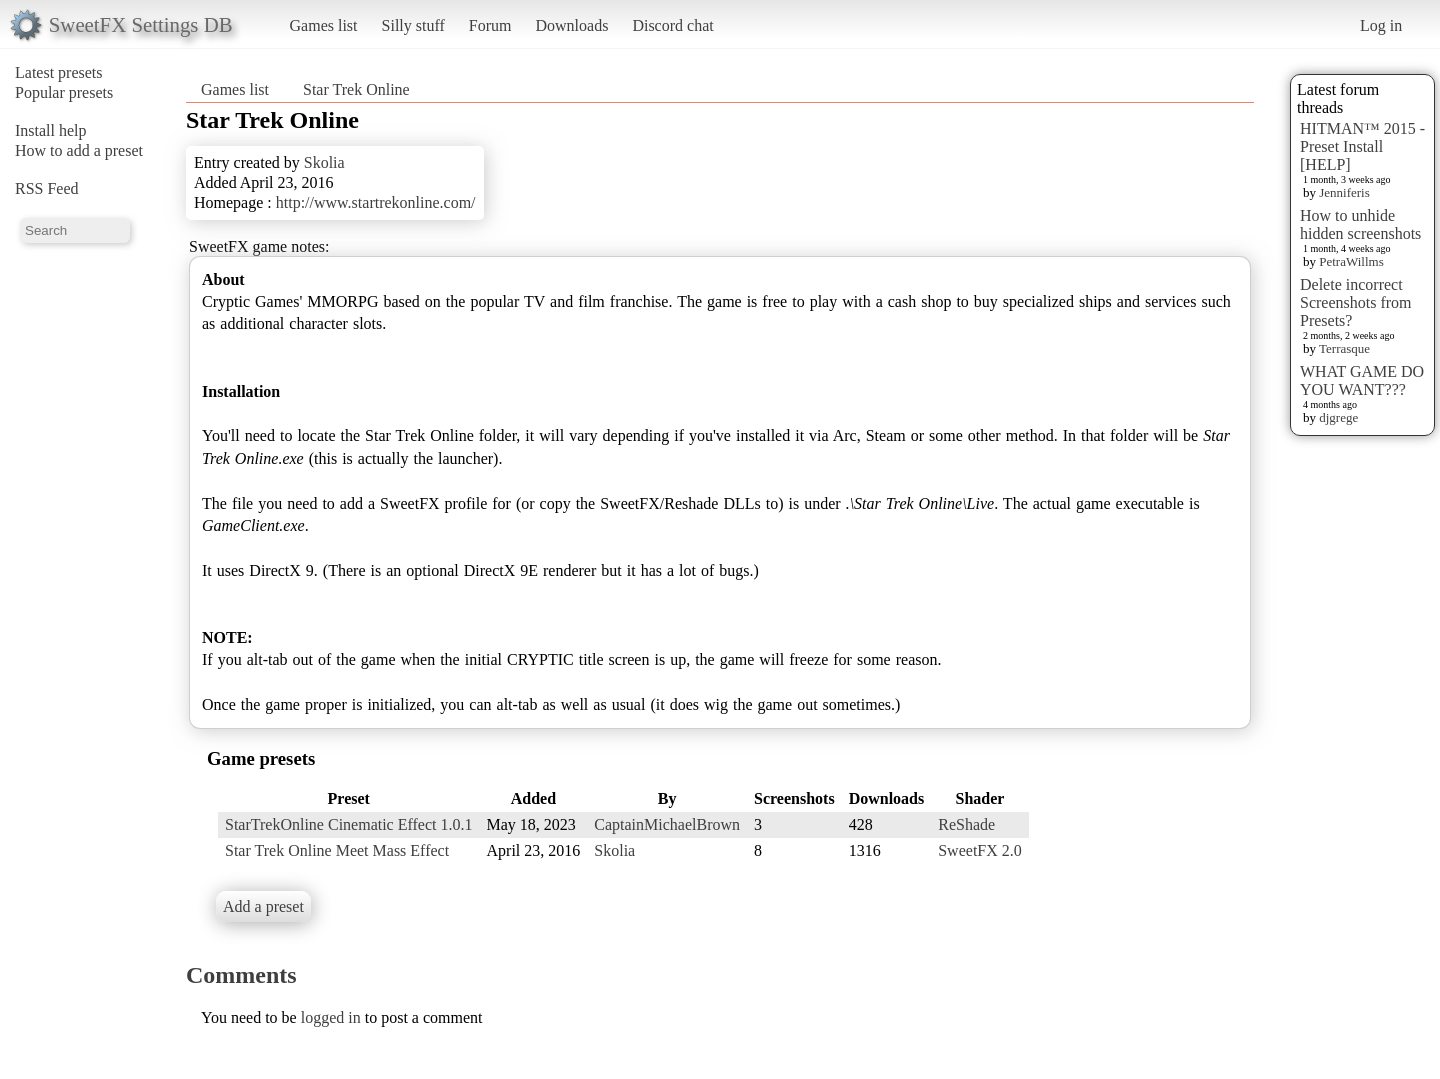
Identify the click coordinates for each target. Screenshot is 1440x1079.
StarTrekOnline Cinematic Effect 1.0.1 (349, 824)
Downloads (571, 25)
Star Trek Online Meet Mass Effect (337, 850)
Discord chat (672, 25)
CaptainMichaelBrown (667, 824)
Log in (1381, 25)
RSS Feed (47, 188)
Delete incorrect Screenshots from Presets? (1356, 302)
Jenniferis (1344, 192)
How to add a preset (79, 150)
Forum (490, 25)
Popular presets (64, 92)
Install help (51, 130)
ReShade (966, 824)
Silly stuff (413, 25)
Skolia (324, 162)
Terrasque (1344, 348)
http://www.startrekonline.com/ (376, 202)
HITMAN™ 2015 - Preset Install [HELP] (1362, 146)
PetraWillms (1351, 261)
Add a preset (263, 906)
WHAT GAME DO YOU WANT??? (1362, 380)
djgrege (1338, 417)
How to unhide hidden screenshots (1360, 224)
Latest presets (59, 72)
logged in (331, 1017)
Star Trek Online (356, 89)
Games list (324, 25)
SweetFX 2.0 (980, 850)
